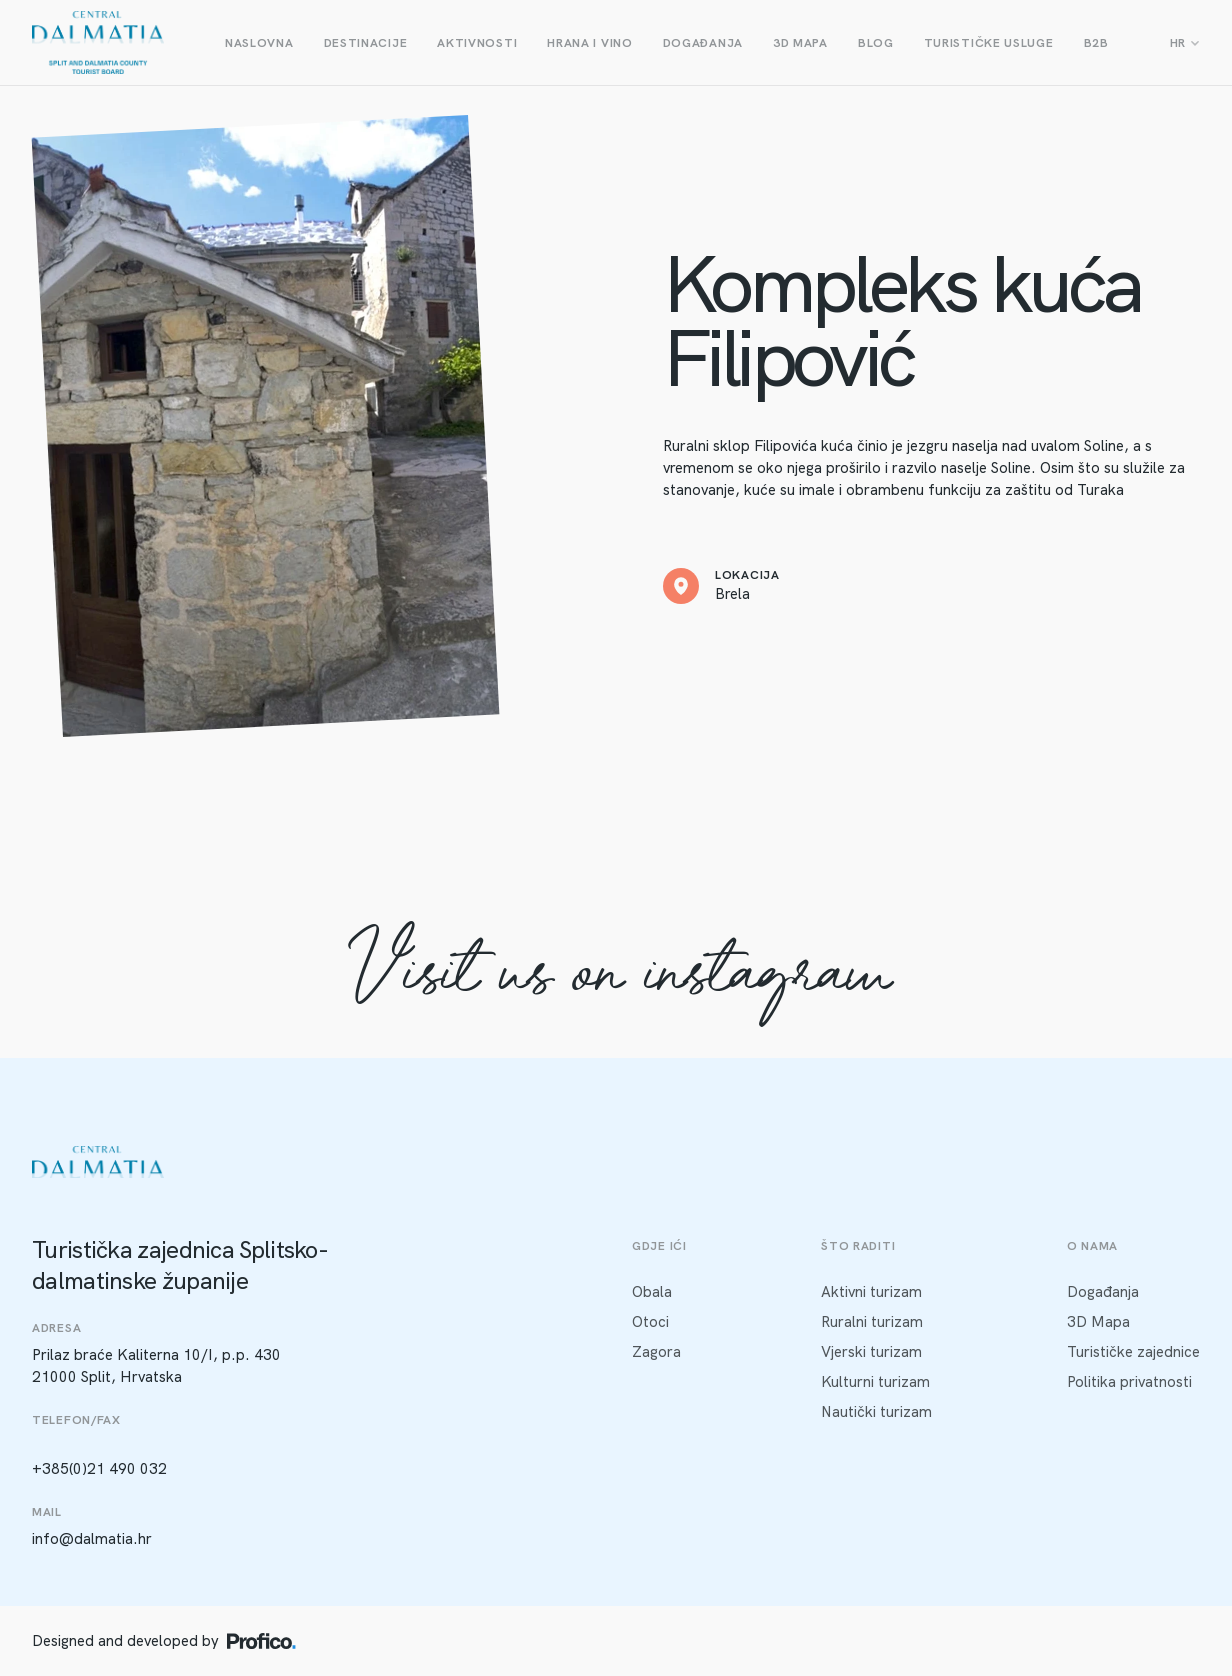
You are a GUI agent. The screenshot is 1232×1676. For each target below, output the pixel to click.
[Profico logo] (261, 1641)
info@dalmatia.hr (92, 1539)
